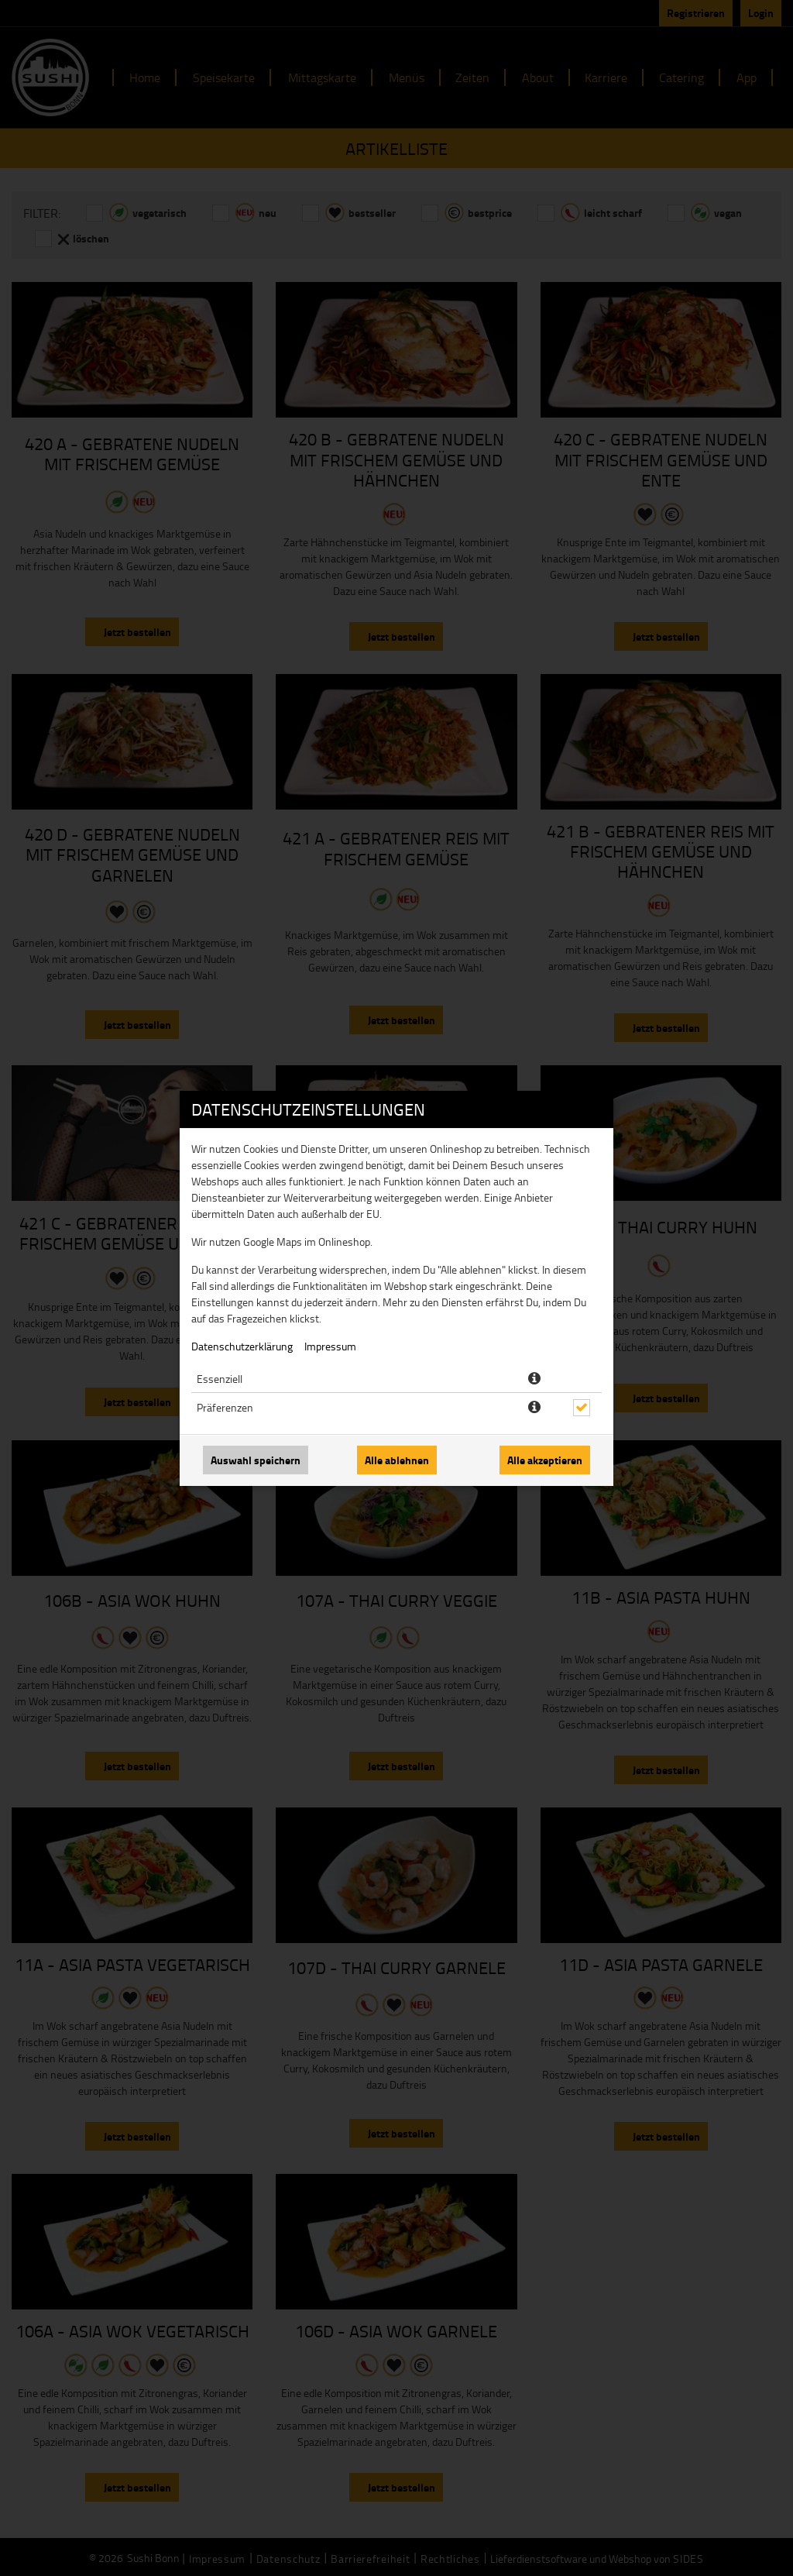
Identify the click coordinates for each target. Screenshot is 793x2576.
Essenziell (219, 1378)
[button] (534, 1379)
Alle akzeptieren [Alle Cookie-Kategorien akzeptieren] (544, 1460)
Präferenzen (225, 1407)
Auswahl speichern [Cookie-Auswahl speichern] (255, 1460)
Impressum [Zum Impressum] (330, 1346)
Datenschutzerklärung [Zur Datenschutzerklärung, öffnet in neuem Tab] (242, 1346)
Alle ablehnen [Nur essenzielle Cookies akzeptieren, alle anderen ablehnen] (397, 1460)
